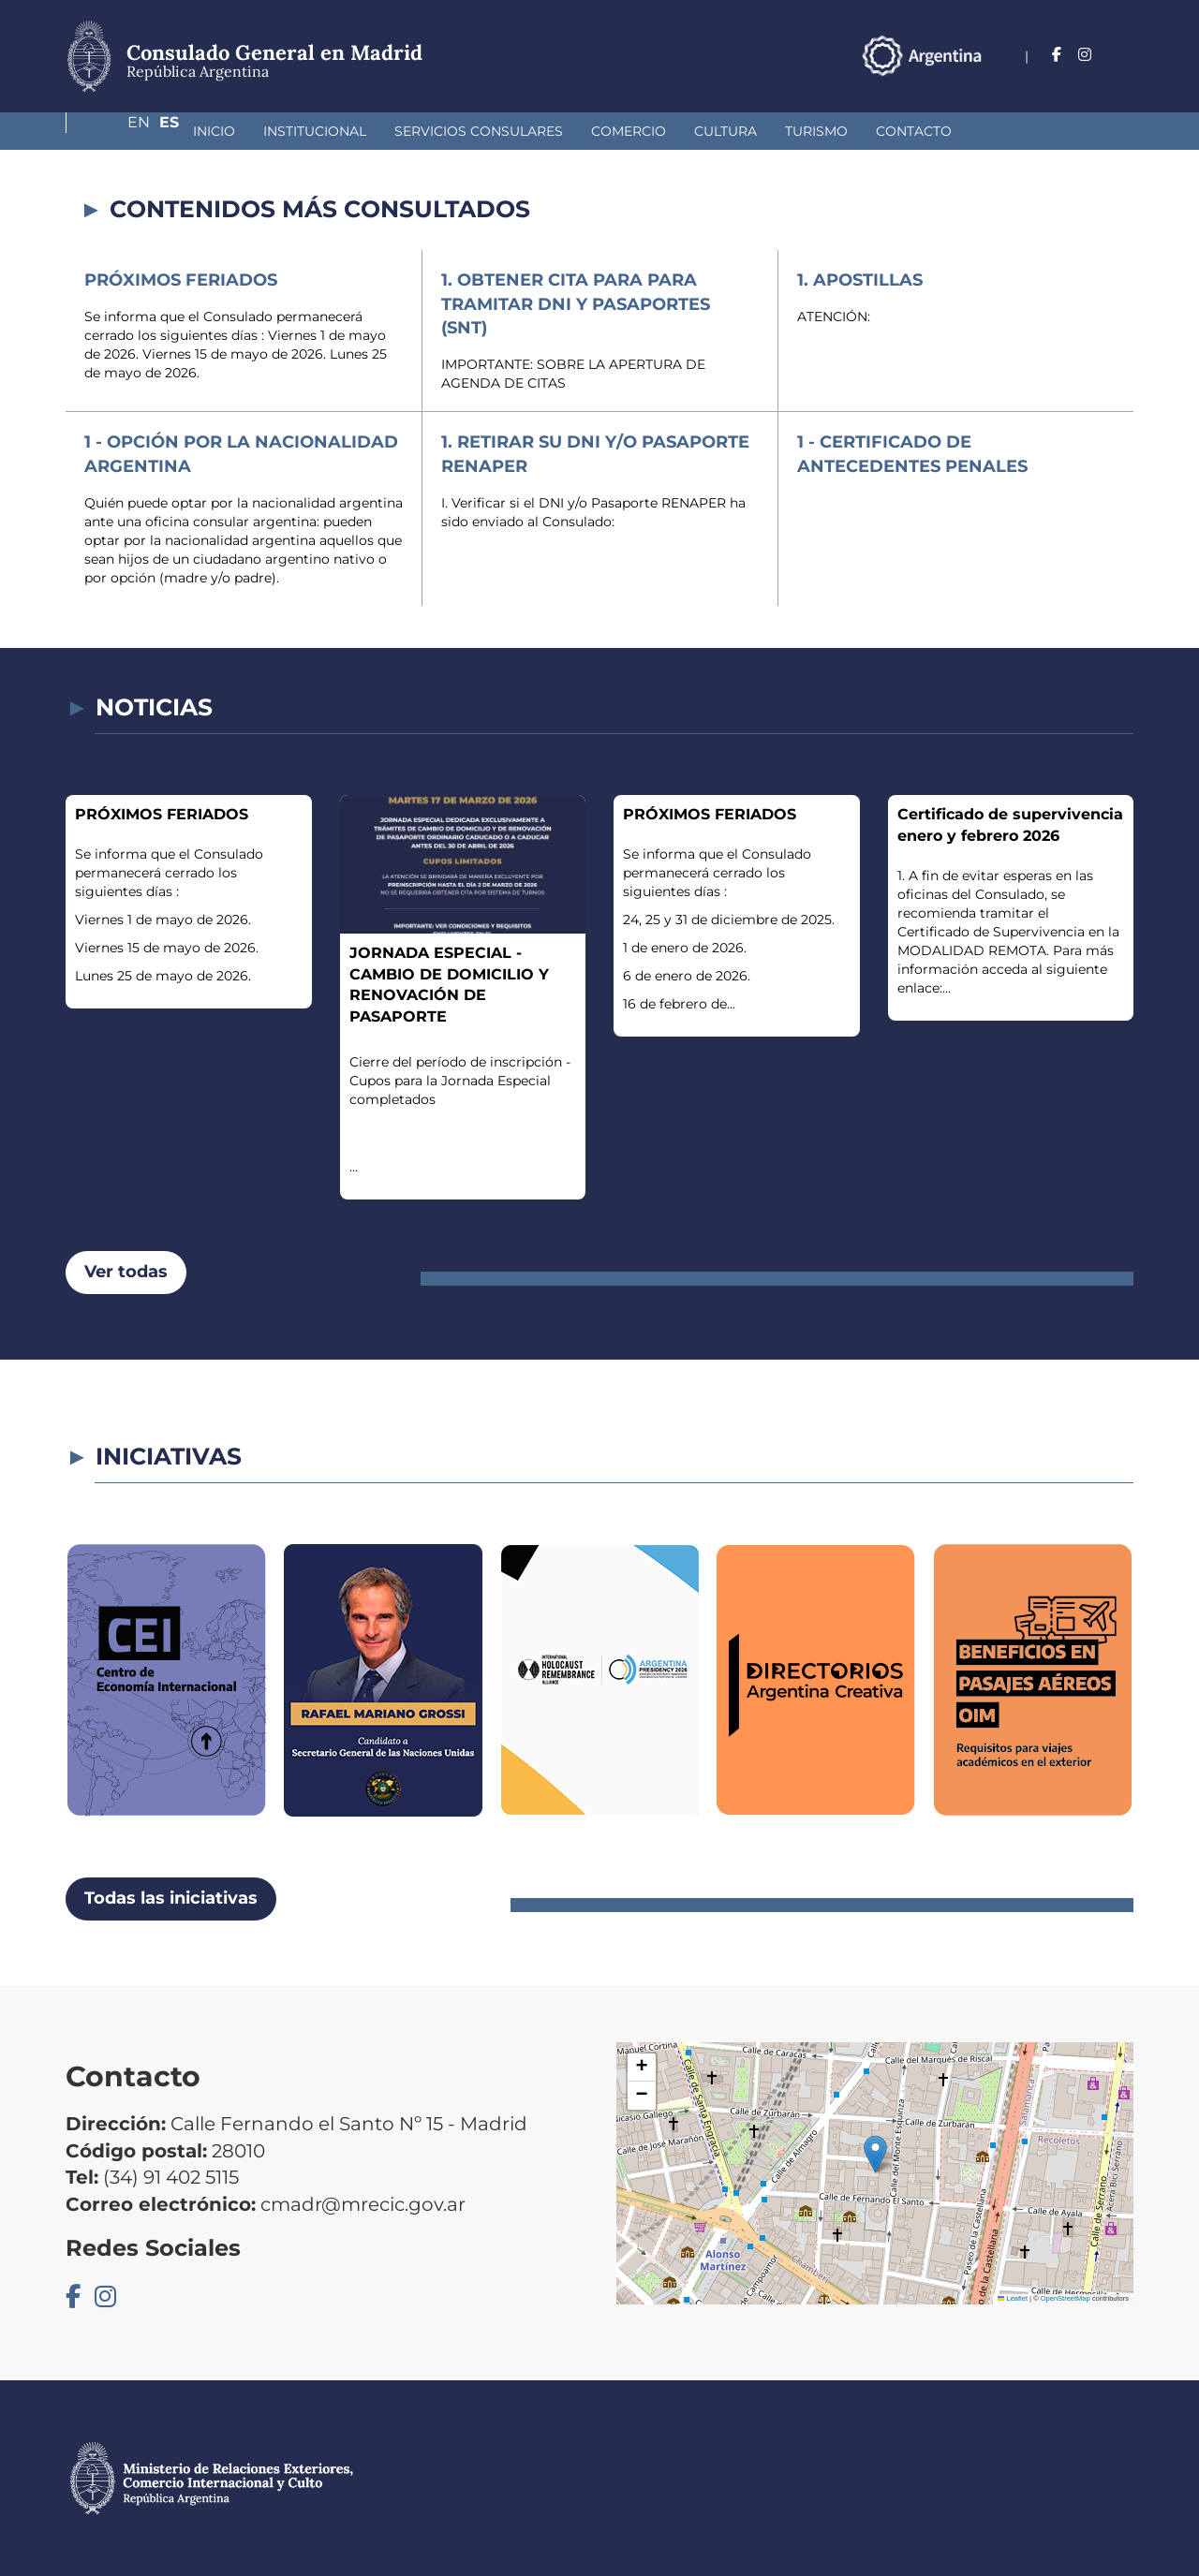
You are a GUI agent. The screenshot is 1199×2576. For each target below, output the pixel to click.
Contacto (814, 131)
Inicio (115, 131)
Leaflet (1013, 2298)
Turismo (717, 131)
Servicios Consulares (379, 131)
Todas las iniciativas (171, 1898)
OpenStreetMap (1065, 2298)
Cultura (626, 131)
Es (1123, 55)
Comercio (529, 131)
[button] (875, 2154)
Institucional (215, 131)
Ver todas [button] (126, 1271)
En (1085, 55)
